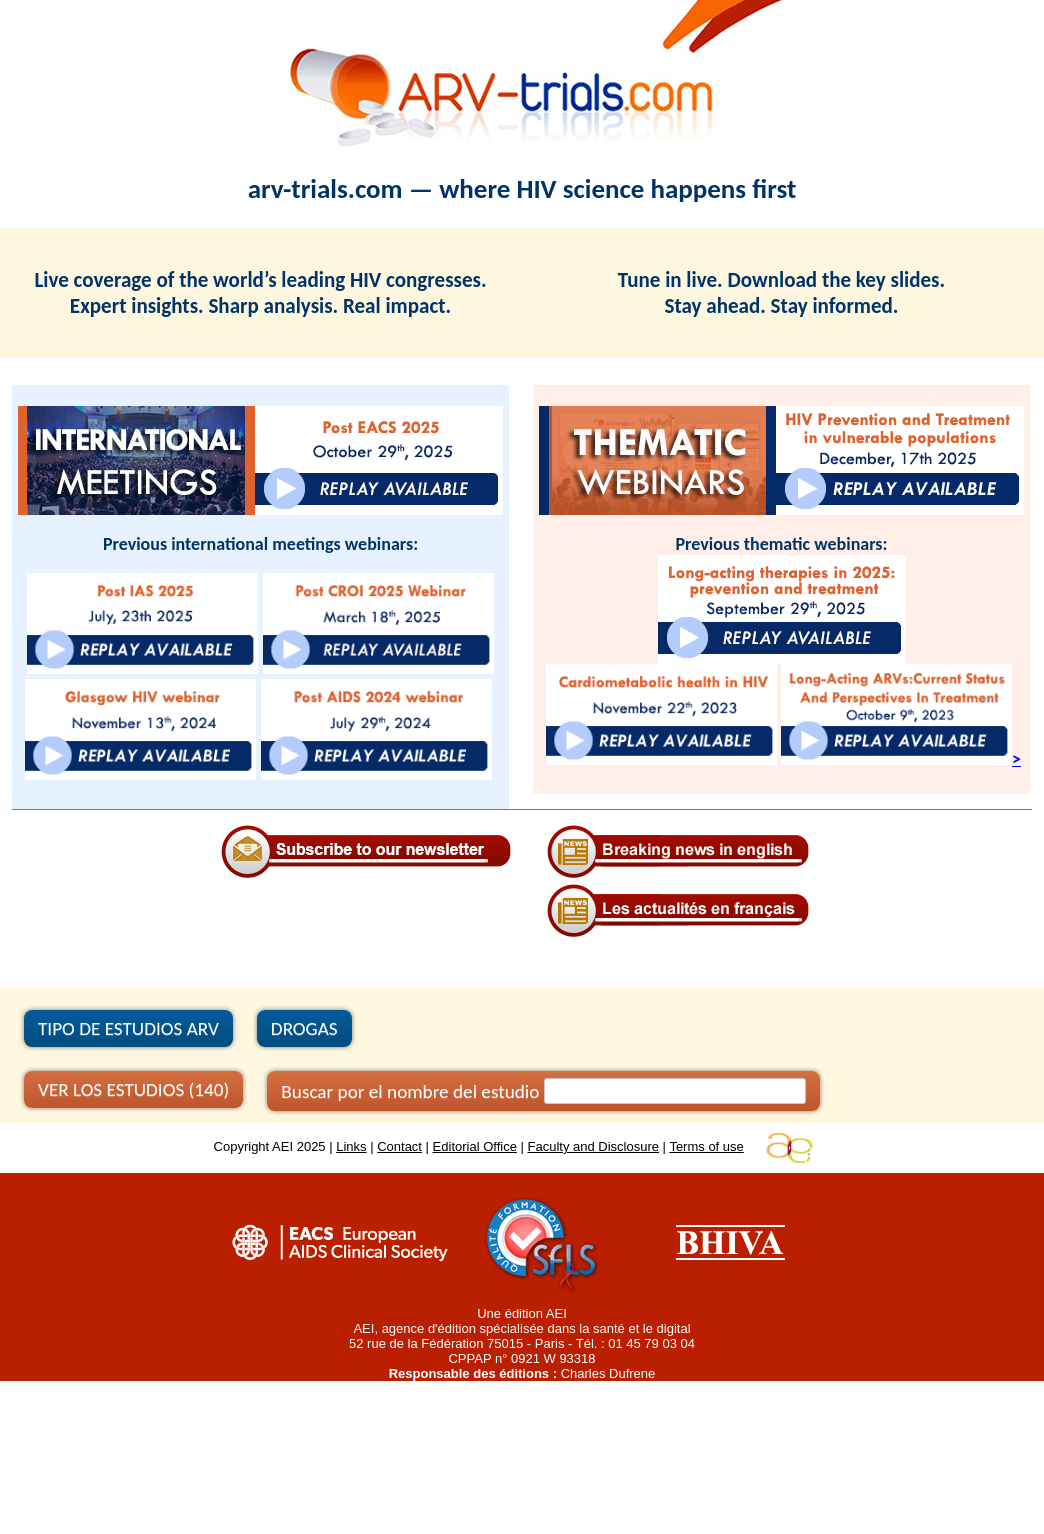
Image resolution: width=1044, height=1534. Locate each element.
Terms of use (706, 1146)
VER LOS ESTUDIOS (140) (133, 1089)
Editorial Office (475, 1146)
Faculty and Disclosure (594, 1146)
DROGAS (304, 1028)
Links (351, 1146)
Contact (399, 1146)
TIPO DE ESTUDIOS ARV (128, 1028)
